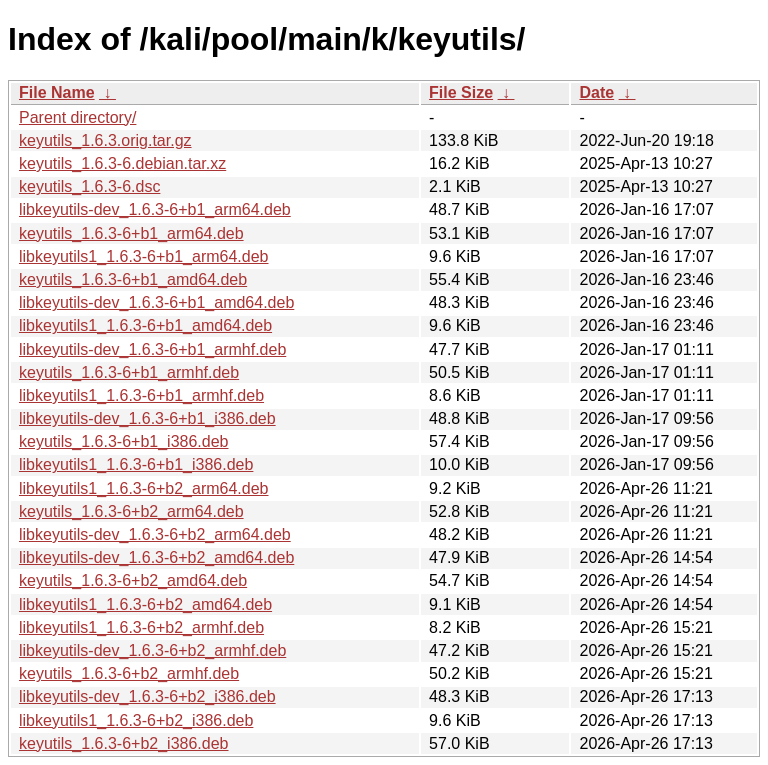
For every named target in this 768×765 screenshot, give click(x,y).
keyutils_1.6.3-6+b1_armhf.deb (129, 372)
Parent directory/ (77, 117)
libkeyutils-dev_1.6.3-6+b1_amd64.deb (156, 302)
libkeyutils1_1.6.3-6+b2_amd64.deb (145, 604)
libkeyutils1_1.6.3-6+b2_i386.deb (136, 720)
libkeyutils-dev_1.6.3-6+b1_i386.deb (147, 418)
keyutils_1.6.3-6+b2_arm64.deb (131, 511)
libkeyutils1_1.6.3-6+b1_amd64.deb (145, 325)
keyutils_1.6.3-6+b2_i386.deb (124, 743)
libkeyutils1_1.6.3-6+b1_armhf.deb (141, 395)
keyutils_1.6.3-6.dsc (89, 186)
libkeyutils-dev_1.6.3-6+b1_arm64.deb (155, 209)
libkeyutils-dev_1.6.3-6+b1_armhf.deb (152, 349)
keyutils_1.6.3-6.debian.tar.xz (122, 163)
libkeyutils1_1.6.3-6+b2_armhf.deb (141, 627)
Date (596, 92)
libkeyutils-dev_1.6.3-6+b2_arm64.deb (155, 534)
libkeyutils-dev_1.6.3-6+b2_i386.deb (147, 696)
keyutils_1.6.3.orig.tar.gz (105, 140)
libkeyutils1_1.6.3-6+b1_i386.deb (136, 464)
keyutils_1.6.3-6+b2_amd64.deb (133, 580)
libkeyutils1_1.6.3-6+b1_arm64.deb (144, 256)
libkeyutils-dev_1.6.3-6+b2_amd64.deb (156, 557)
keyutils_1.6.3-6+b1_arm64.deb (131, 233)
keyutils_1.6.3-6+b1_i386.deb (124, 441)
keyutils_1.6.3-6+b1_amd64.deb (133, 279)
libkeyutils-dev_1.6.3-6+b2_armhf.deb (152, 650)
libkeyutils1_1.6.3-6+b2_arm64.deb (144, 488)
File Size (461, 92)
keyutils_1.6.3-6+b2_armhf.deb (129, 673)
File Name (57, 92)
